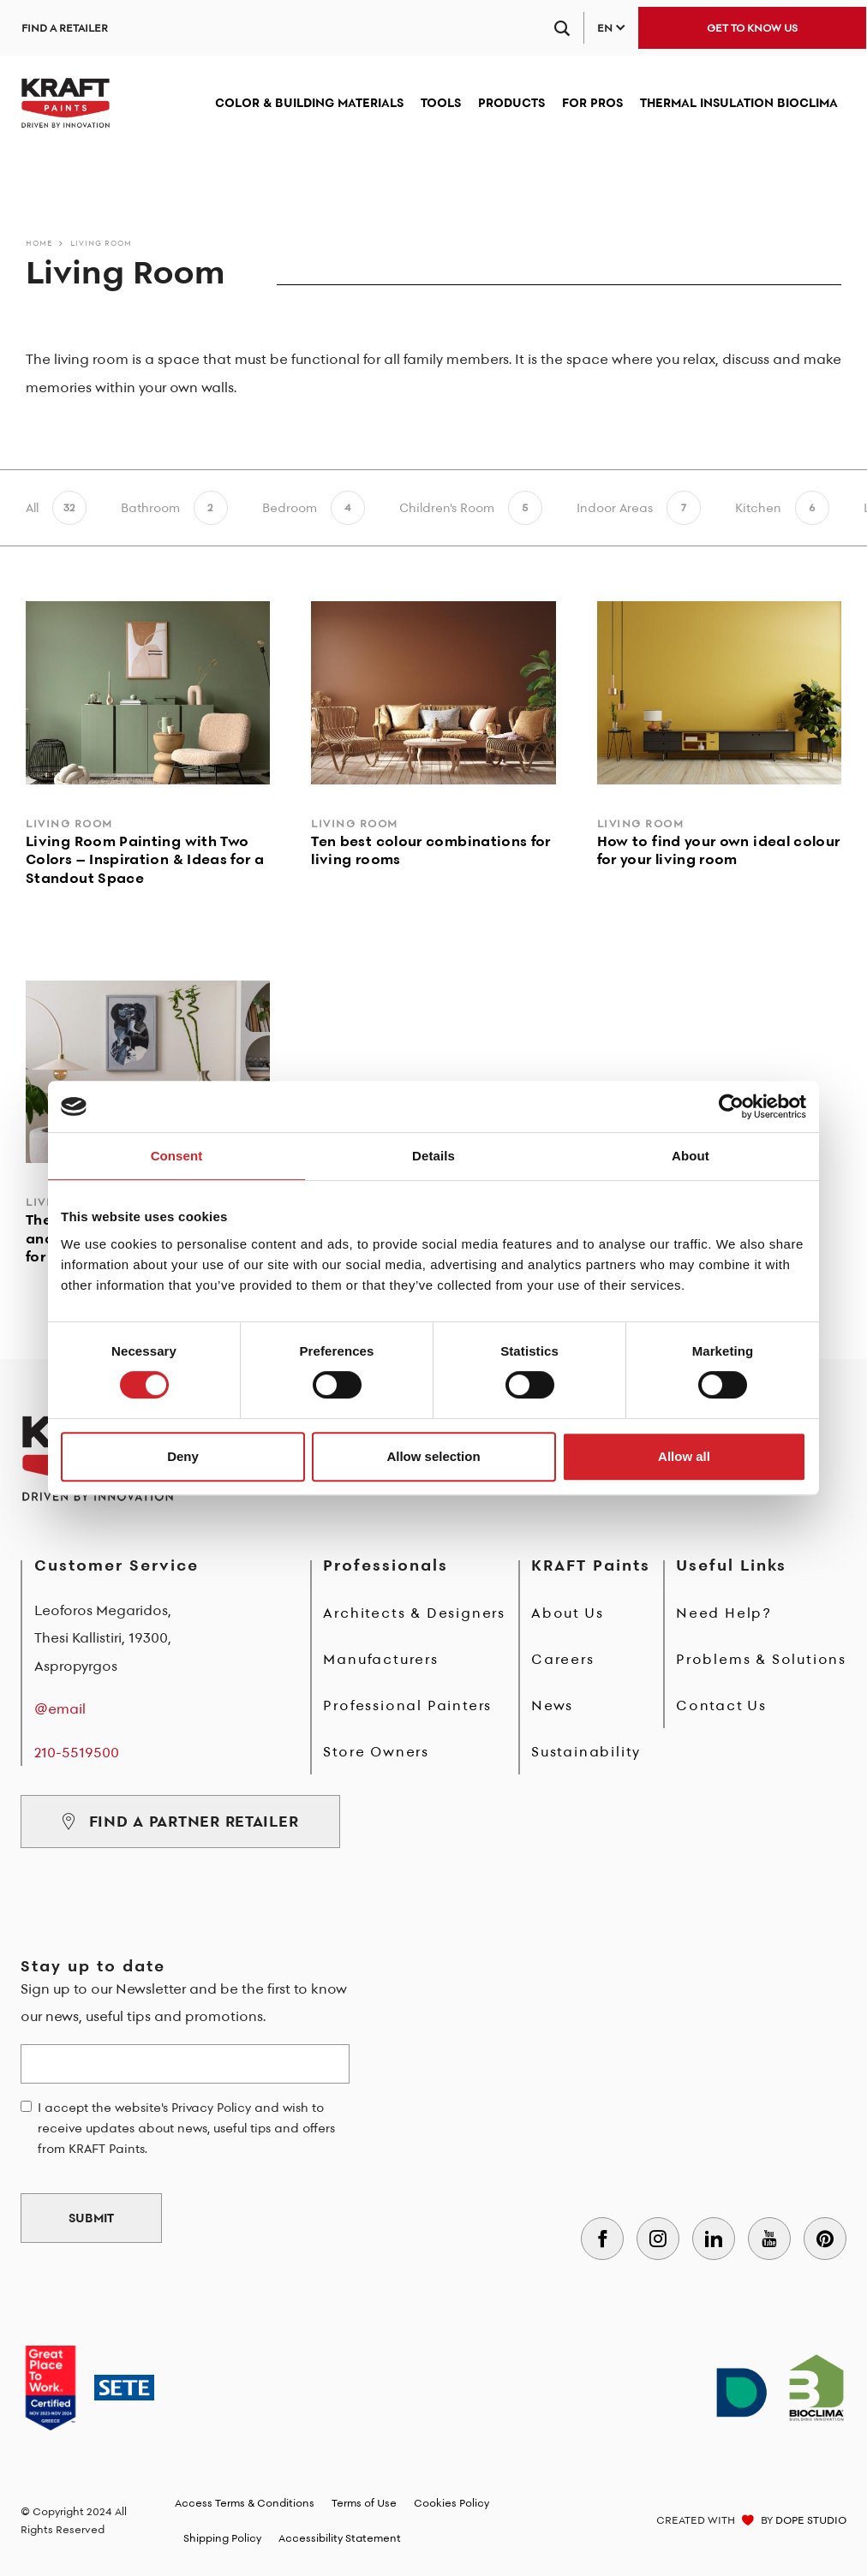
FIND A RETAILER (64, 28)
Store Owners (376, 1751)
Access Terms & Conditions (244, 2503)
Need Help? (724, 1612)
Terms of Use (364, 2503)
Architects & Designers (414, 1612)
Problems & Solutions (761, 1658)
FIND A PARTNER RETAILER (180, 1821)
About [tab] (690, 1155)
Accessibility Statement (339, 2538)
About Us (567, 1612)
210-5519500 (76, 1752)
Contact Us (721, 1705)
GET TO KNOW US (752, 28)
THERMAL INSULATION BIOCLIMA (739, 102)
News (552, 1705)
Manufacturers (380, 1658)
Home (39, 242)
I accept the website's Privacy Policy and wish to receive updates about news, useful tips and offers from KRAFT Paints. (186, 2128)
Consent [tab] (177, 1155)
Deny (183, 1456)
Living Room (101, 242)
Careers (563, 1658)
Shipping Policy (222, 2538)
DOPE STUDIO (810, 2520)
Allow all (684, 1456)
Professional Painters (407, 1705)
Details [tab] (433, 1155)
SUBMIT (91, 2218)
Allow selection (433, 1456)
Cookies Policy (451, 2503)
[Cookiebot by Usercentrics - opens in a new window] (731, 1106)
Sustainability (586, 1751)
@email (60, 1708)
